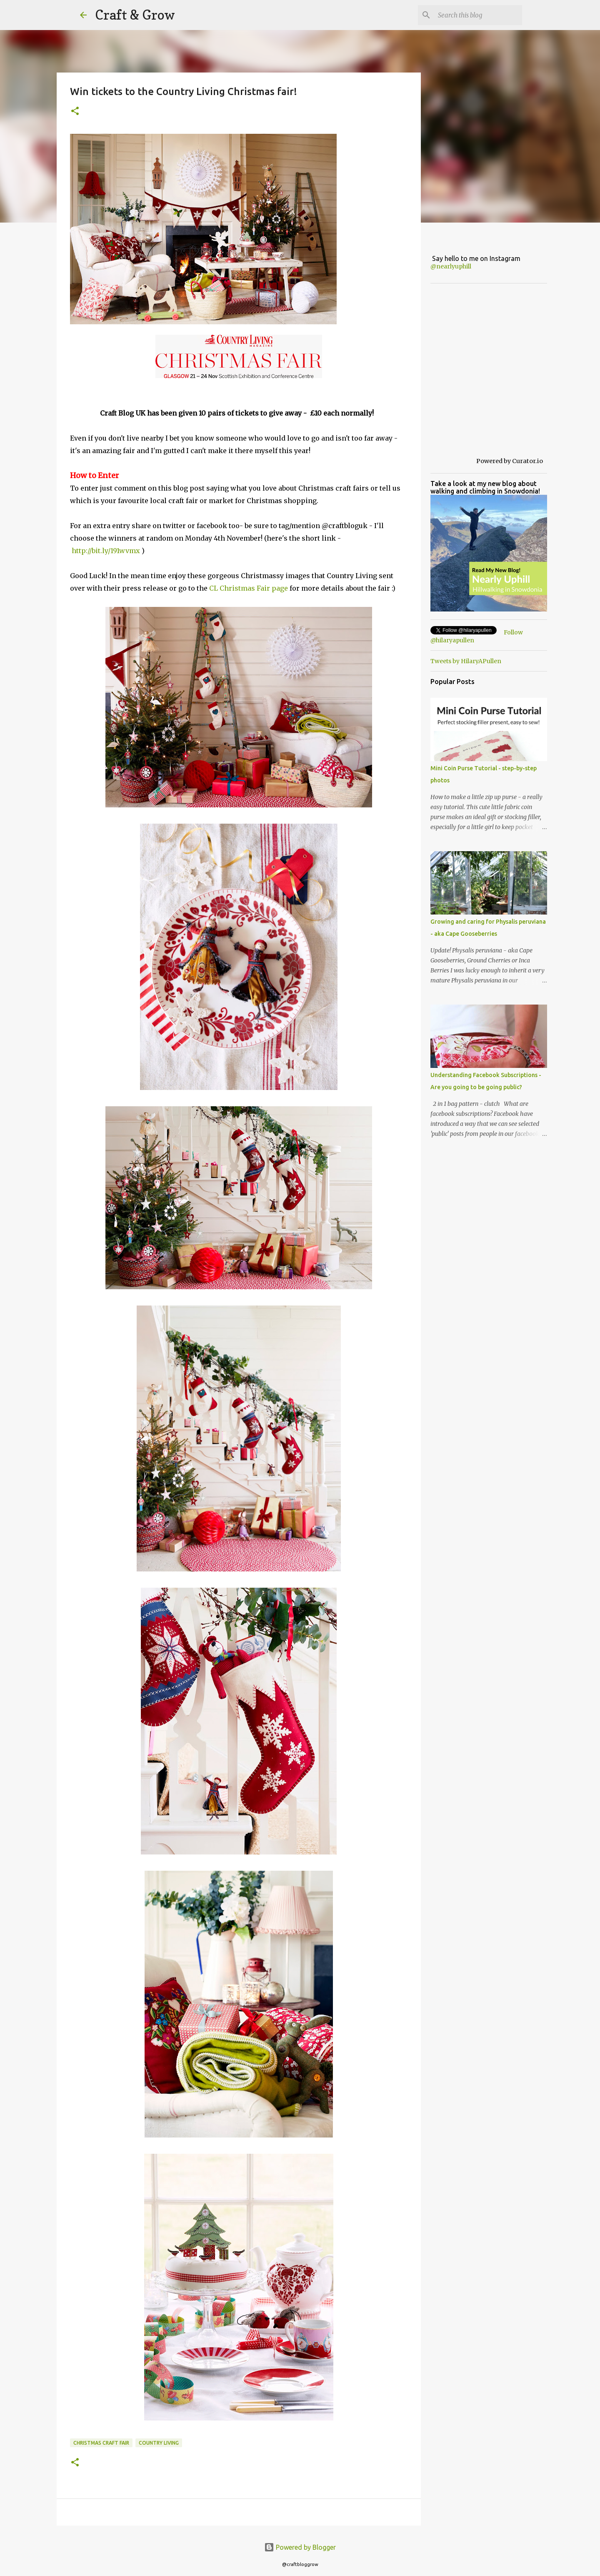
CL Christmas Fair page (248, 588)
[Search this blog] (478, 15)
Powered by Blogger (300, 2547)
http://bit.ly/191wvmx (105, 550)
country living (159, 2443)
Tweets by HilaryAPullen (465, 661)
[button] (75, 111)
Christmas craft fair (101, 2443)
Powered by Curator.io (509, 461)
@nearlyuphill (450, 266)
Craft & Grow (135, 15)
